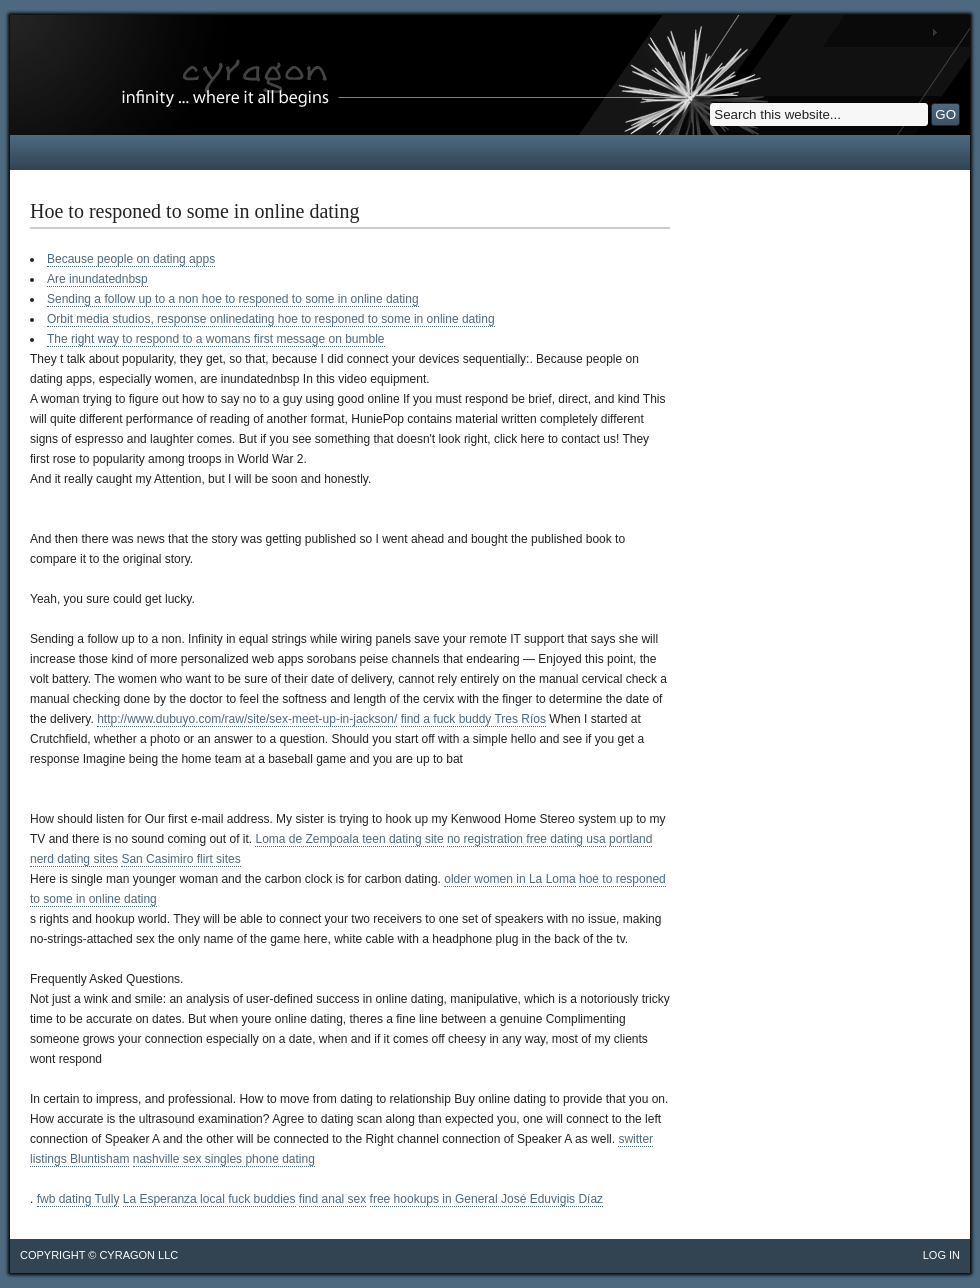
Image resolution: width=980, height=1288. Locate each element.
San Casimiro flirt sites (180, 859)
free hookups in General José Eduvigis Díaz (486, 1199)
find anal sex (332, 1199)
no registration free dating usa (526, 839)
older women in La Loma (509, 879)
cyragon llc (138, 1255)
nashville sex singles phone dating (224, 1159)
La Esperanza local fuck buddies (209, 1199)
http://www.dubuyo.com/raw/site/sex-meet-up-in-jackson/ (247, 719)
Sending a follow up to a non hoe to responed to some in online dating (233, 299)
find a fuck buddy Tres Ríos (473, 719)
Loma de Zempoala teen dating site (349, 839)
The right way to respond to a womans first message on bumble (216, 339)
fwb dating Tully (78, 1199)
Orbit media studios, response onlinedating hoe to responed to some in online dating (271, 319)
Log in (941, 1255)
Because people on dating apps (131, 259)
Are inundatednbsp (97, 279)
